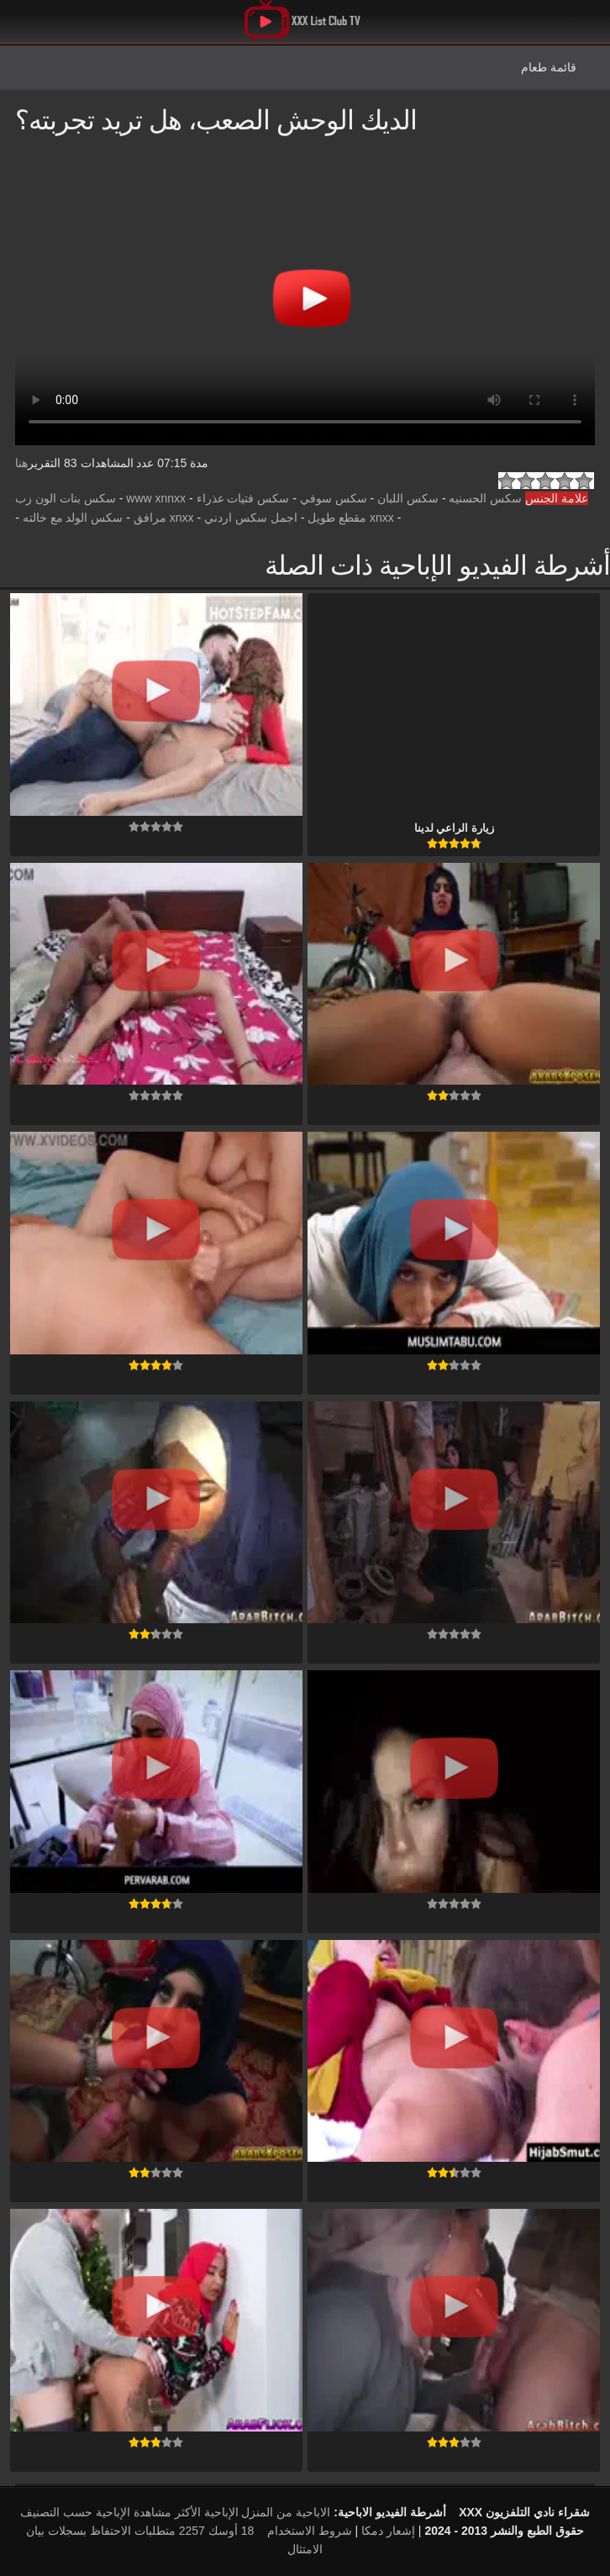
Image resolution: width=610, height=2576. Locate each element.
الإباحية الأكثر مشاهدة (186, 2512)
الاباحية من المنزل (285, 2512)
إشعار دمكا (388, 2530)
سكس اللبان (408, 498)
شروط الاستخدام (309, 2530)
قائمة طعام (548, 67)
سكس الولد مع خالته (73, 517)
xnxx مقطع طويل (351, 517)
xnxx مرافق (164, 517)
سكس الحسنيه (485, 498)
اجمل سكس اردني (250, 517)
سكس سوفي (333, 498)
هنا (21, 463)
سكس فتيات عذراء (243, 498)
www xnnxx (156, 498)
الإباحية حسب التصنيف (75, 2512)
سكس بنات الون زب (65, 498)
